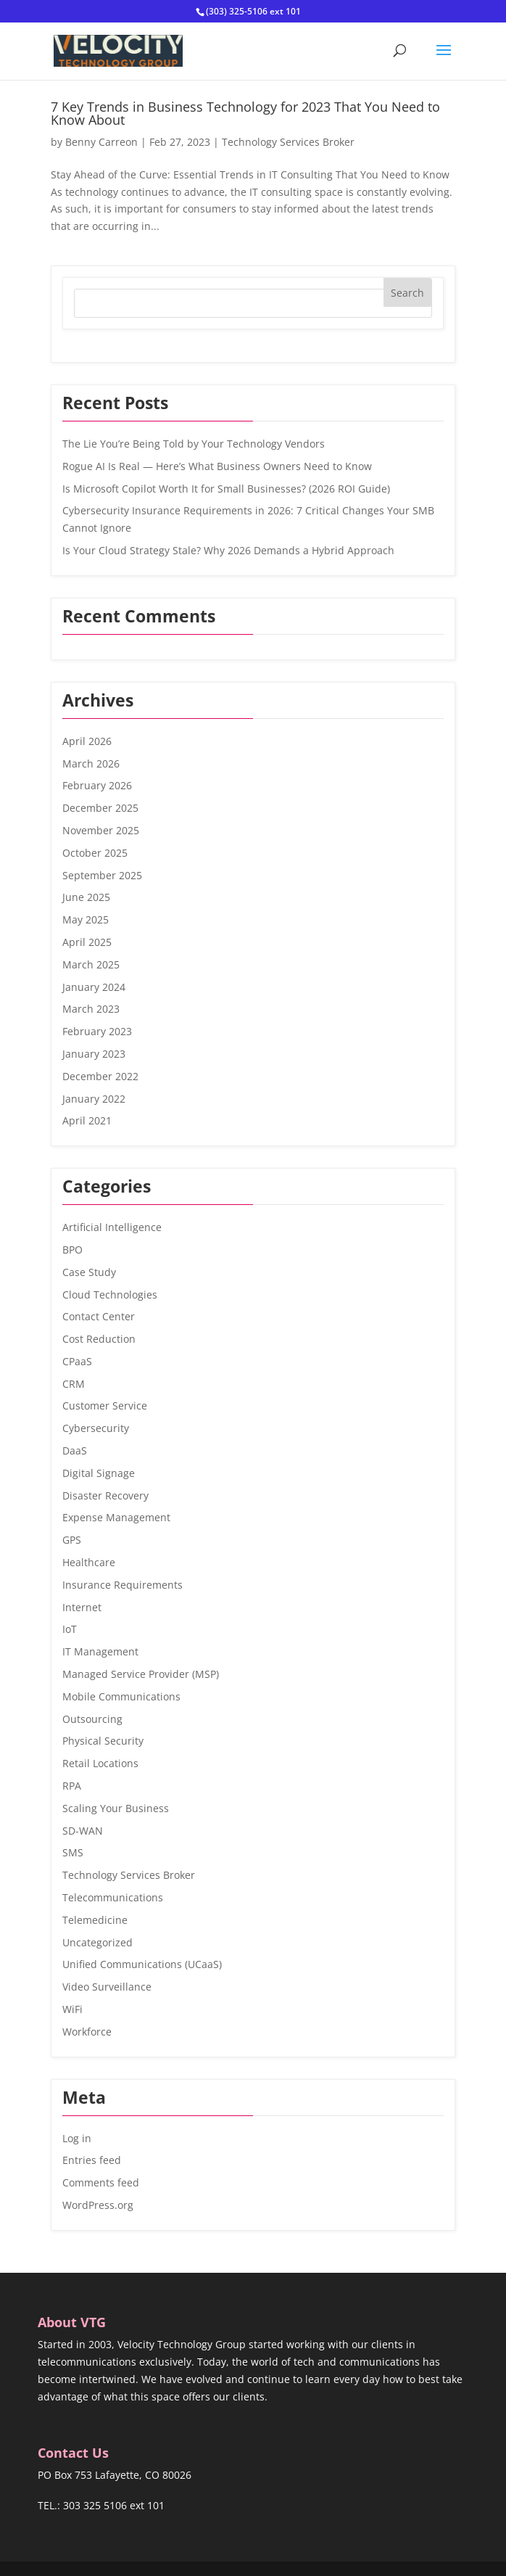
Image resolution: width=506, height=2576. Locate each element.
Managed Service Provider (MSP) (140, 1674)
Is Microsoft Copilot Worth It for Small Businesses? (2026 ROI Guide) (226, 488)
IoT (69, 1629)
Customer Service (104, 1405)
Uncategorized (97, 1942)
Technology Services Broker (288, 142)
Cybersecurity (95, 1428)
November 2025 (100, 830)
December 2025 (100, 808)
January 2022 (93, 1099)
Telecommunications (112, 1897)
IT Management (100, 1651)
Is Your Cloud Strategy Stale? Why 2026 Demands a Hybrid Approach (228, 550)
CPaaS (77, 1361)
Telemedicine (95, 1920)
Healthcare (88, 1562)
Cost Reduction (99, 1339)
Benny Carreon (101, 142)
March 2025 (91, 964)
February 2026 (97, 785)
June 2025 (86, 897)
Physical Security (103, 1741)
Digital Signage (98, 1473)
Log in (76, 2138)
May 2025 (85, 919)
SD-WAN (82, 1831)
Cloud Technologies (109, 1294)
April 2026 (87, 741)
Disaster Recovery (105, 1495)
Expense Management (116, 1517)
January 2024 (93, 987)
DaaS (74, 1450)
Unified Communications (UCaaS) (142, 1964)
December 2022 (100, 1076)
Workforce (87, 2031)
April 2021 (87, 1120)
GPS (71, 1540)
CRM (73, 1384)
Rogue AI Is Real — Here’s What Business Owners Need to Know (217, 466)
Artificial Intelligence (112, 1227)
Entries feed (91, 2160)
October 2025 (95, 853)
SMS (72, 1852)
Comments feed (100, 2182)
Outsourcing (92, 1719)
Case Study (89, 1272)
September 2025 (102, 875)
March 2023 (91, 1009)
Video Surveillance (107, 1986)
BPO (72, 1249)
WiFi (72, 2009)
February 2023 (97, 1031)
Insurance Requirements (122, 1585)
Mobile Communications (121, 1696)
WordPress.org (97, 2205)
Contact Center (98, 1316)
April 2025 (87, 942)
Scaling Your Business (115, 1808)
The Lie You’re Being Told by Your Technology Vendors (193, 443)
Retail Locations (100, 1763)
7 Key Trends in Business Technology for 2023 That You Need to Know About (245, 113)
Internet (81, 1607)
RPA (71, 1786)
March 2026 (91, 763)
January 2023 (93, 1054)
